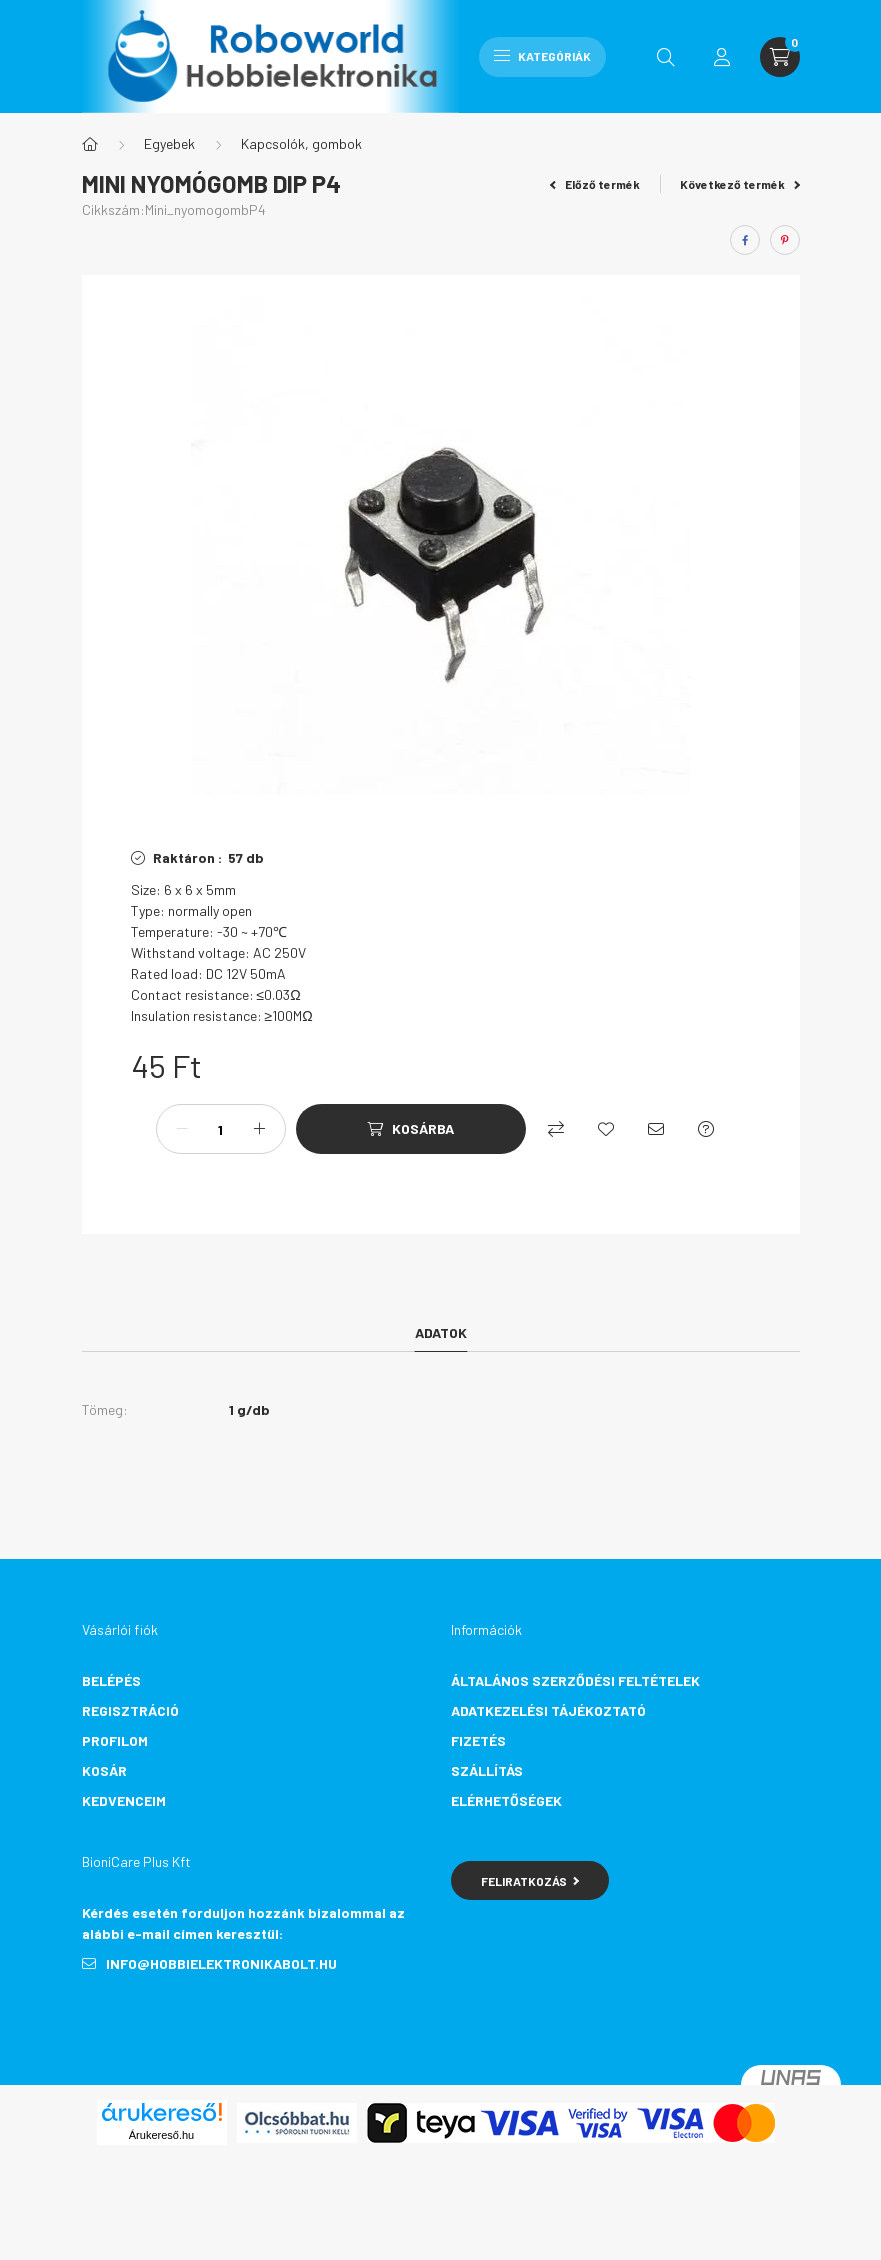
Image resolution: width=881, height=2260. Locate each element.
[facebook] (745, 240)
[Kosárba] (411, 1129)
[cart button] (780, 57)
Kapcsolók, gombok (301, 143)
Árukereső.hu (161, 2135)
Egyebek (169, 143)
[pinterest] (785, 240)
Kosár (104, 1770)
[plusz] (260, 1129)
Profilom (115, 1740)
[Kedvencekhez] (606, 1129)
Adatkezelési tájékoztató (548, 1710)
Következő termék (740, 184)
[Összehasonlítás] (556, 1129)
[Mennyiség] (221, 1129)
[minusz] (182, 1129)
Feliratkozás (530, 1881)
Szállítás (487, 1770)
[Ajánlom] (656, 1129)
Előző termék (595, 184)
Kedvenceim (124, 1800)
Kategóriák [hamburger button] (542, 56)
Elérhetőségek (506, 1800)
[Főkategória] (90, 144)
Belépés (111, 1680)
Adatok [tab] (441, 1332)
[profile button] (722, 57)
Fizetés (478, 1740)
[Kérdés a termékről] (706, 1129)
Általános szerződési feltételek (575, 1680)
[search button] (666, 57)
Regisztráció (130, 1710)
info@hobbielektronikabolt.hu (221, 1963)
